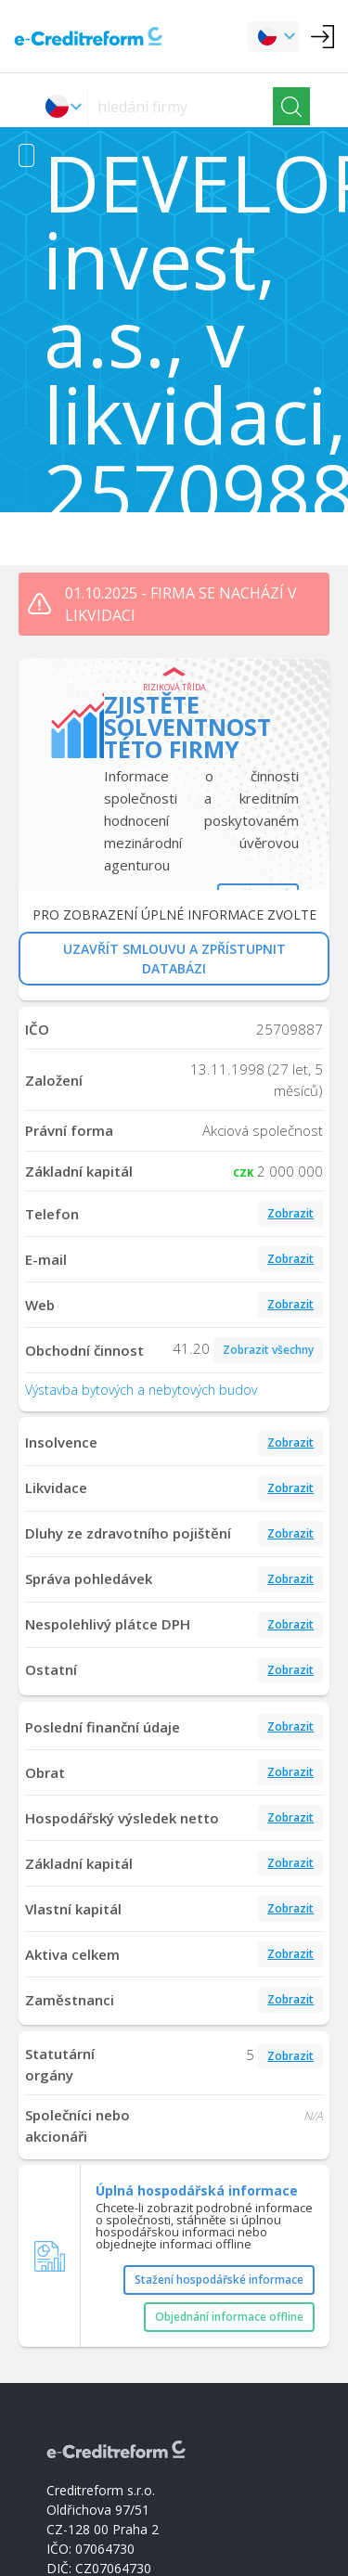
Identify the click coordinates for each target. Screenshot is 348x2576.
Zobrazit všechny (268, 1350)
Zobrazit (290, 1213)
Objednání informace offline (229, 2317)
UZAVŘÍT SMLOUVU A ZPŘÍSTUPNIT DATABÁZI (174, 958)
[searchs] (180, 106)
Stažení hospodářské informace (219, 2279)
